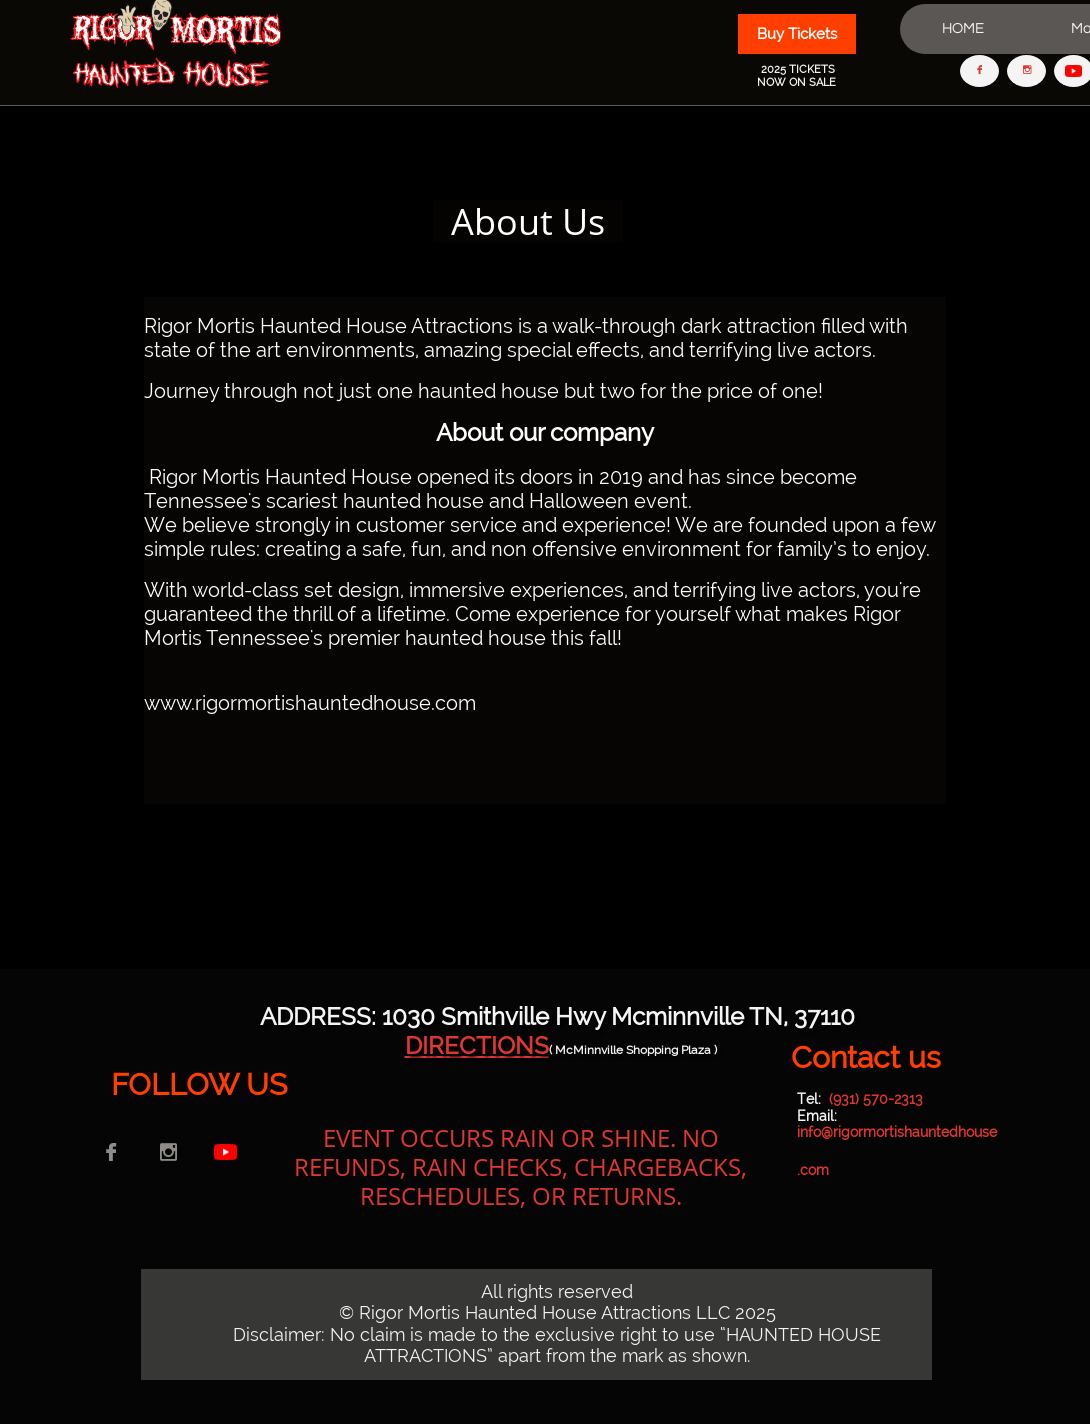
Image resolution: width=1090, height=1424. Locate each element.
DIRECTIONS (477, 1045)
